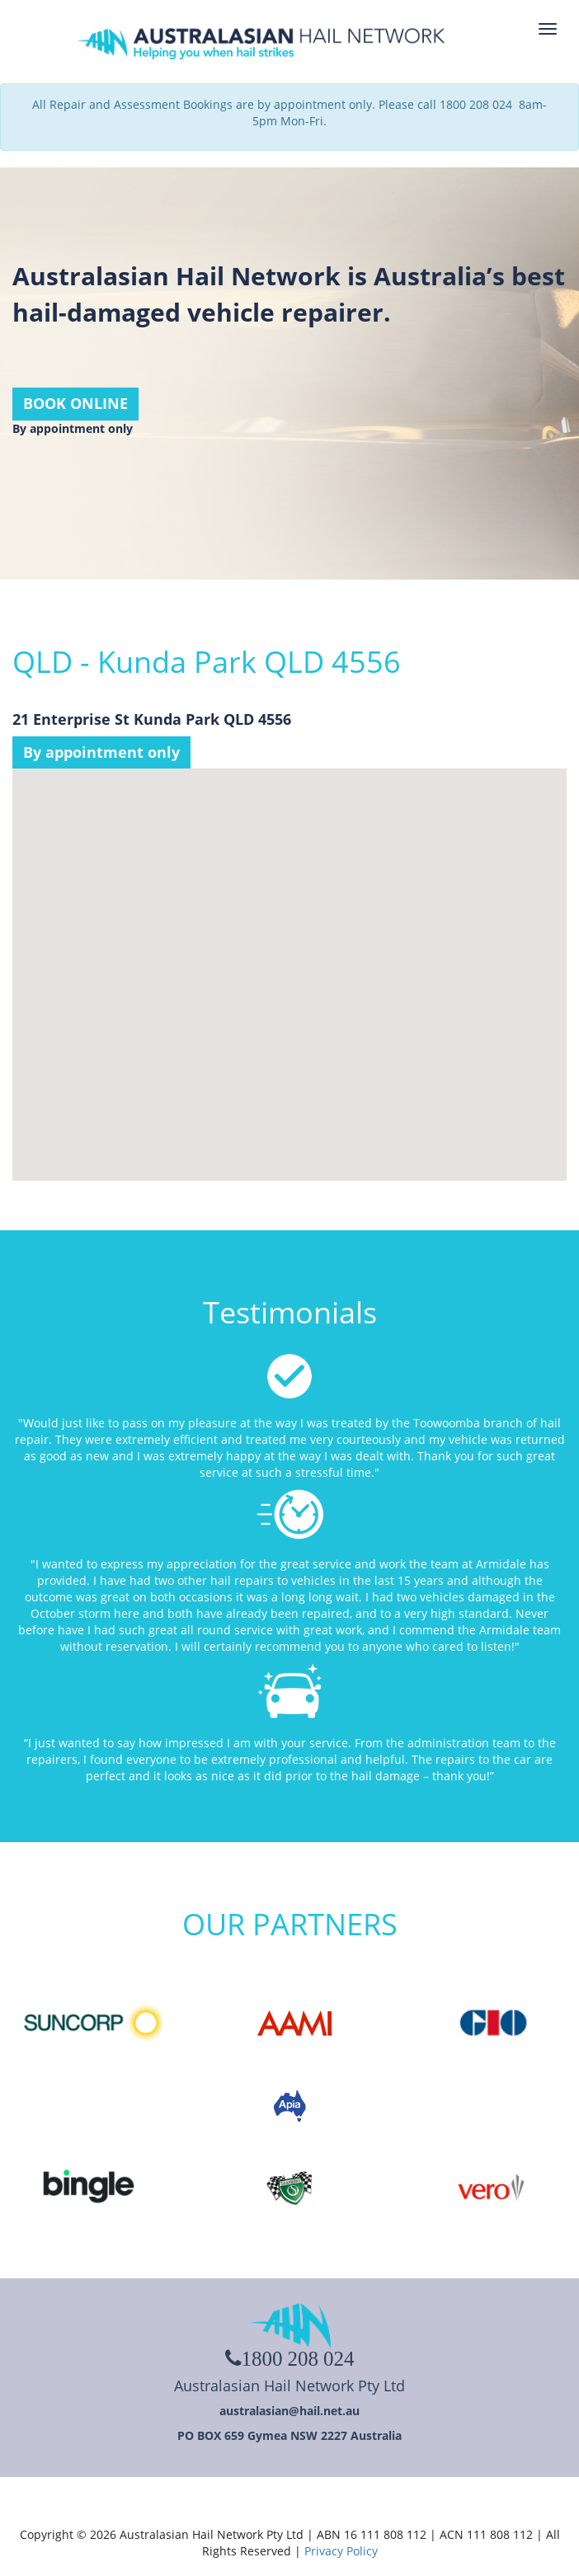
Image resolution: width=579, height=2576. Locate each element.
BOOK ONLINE (75, 403)
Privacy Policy (341, 2551)
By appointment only (101, 752)
